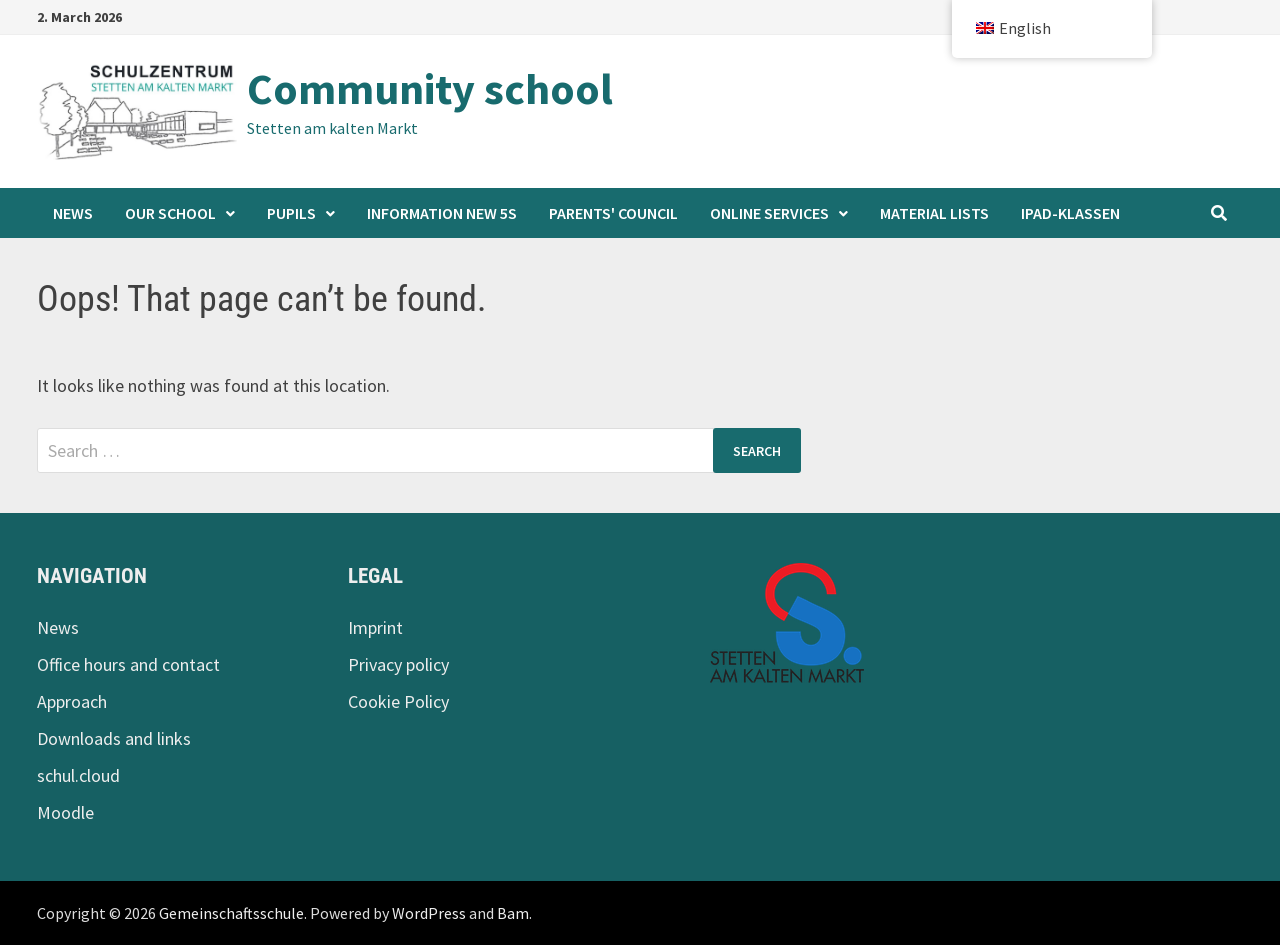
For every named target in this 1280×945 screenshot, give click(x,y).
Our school (170, 213)
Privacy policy (398, 664)
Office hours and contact (128, 664)
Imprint (375, 627)
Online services (769, 213)
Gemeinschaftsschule (231, 913)
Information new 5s (442, 213)
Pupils (291, 213)
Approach (72, 701)
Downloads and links (114, 738)
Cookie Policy (398, 701)
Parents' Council (613, 213)
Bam (513, 913)
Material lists (934, 213)
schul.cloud (78, 775)
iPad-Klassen (1070, 213)
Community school (430, 88)
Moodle (65, 812)
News (73, 213)
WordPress (429, 913)
